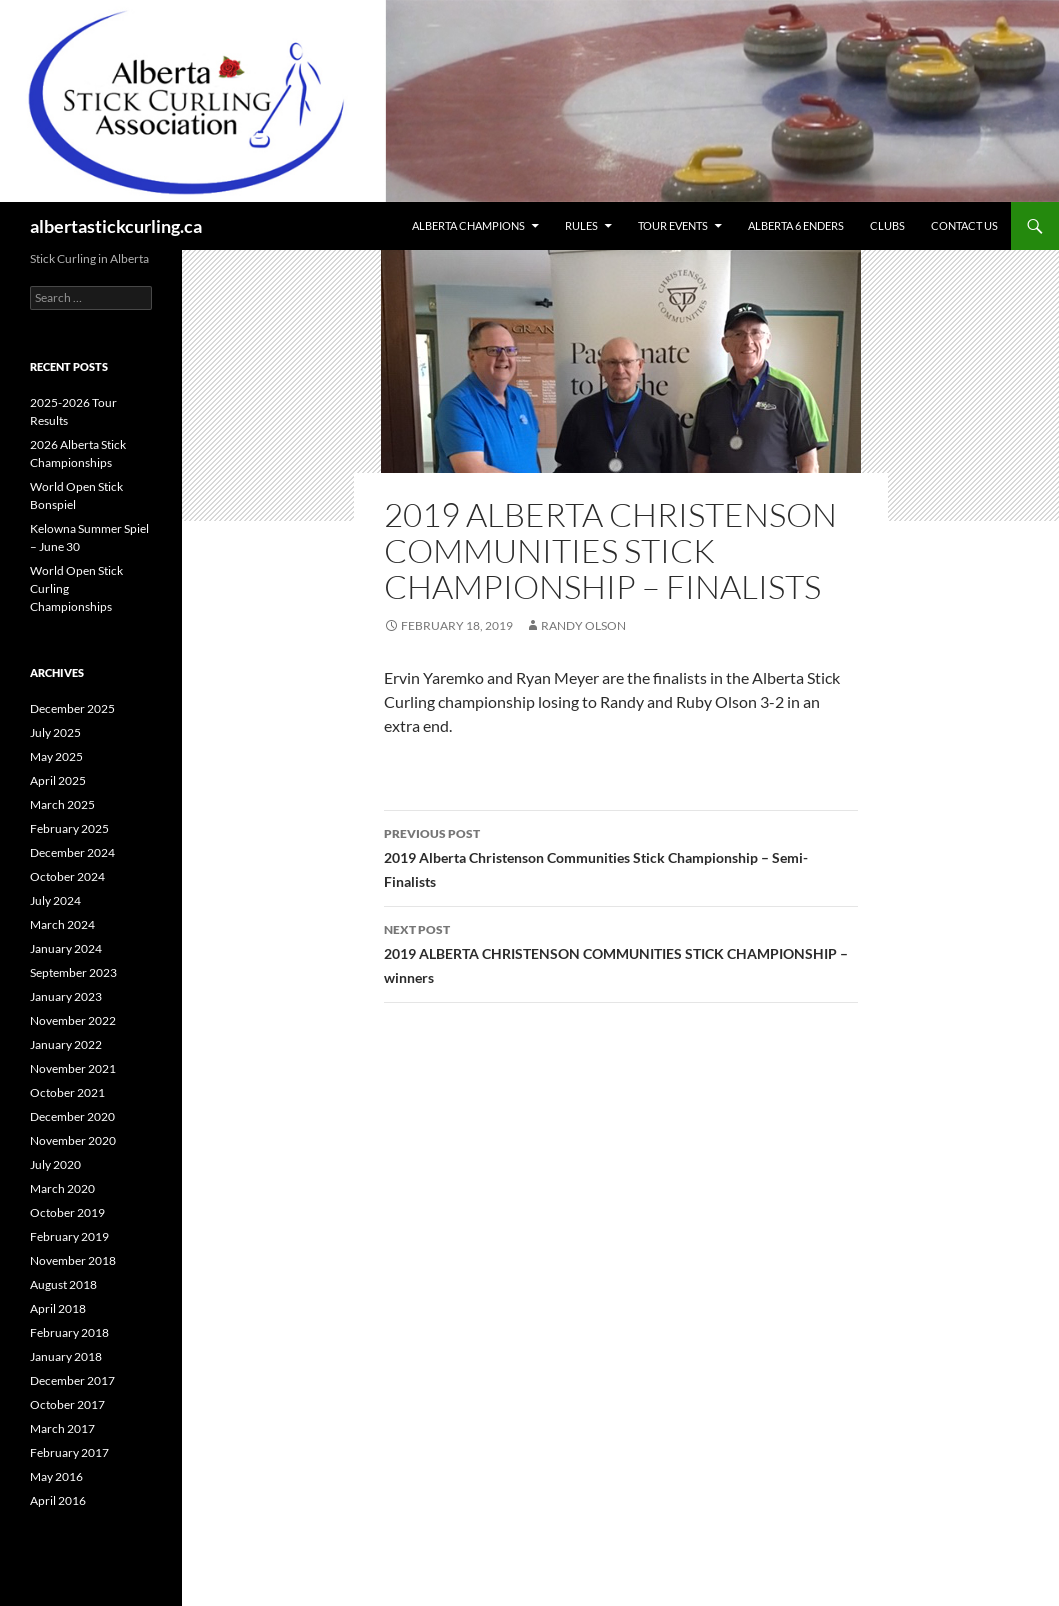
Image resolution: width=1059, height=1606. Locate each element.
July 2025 (55, 732)
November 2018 (73, 1260)
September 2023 (73, 972)
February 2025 (69, 828)
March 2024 (62, 924)
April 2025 (58, 780)
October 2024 (67, 876)
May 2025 (56, 756)
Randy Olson (583, 625)
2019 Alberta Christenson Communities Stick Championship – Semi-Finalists (621, 856)
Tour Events (673, 225)
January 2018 (66, 1356)
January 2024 (66, 948)
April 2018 (58, 1308)
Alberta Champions (468, 225)
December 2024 (72, 852)
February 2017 (69, 1452)
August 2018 (63, 1284)
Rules (581, 225)
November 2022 (73, 1020)
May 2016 (56, 1476)
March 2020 (62, 1188)
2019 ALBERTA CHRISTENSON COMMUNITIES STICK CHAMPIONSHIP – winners (621, 952)
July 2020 (55, 1164)
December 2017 (72, 1380)
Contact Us (964, 225)
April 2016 (58, 1500)
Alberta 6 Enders (796, 225)
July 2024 (55, 900)
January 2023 (66, 996)
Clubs (887, 225)
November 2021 (73, 1068)
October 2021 (67, 1092)
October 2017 (67, 1404)
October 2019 (67, 1212)
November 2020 (73, 1140)
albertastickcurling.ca (116, 226)
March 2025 (62, 804)
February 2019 (69, 1236)
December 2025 (72, 708)
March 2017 (62, 1428)
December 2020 (72, 1116)
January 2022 (66, 1044)
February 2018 (69, 1332)
